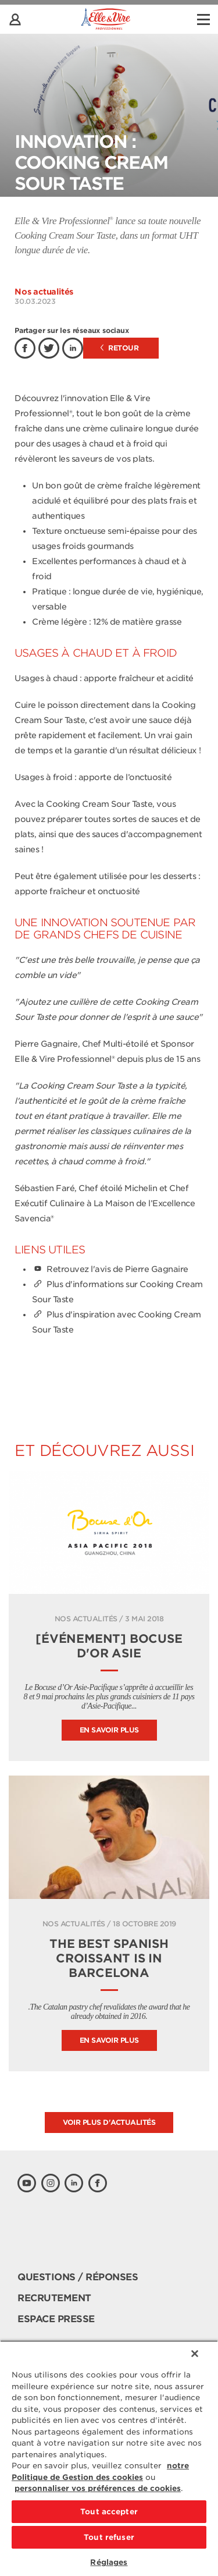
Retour (120, 347)
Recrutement (54, 2298)
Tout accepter (109, 2511)
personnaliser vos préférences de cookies (98, 2488)
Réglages (108, 2562)
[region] (109, 2458)
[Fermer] (194, 2353)
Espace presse (56, 2319)
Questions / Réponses (77, 2277)
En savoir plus (109, 1729)
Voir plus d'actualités (109, 2122)
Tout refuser (109, 2537)
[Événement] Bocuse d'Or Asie (108, 1646)
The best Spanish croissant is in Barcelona (109, 1958)
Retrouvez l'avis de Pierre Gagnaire (110, 1269)
